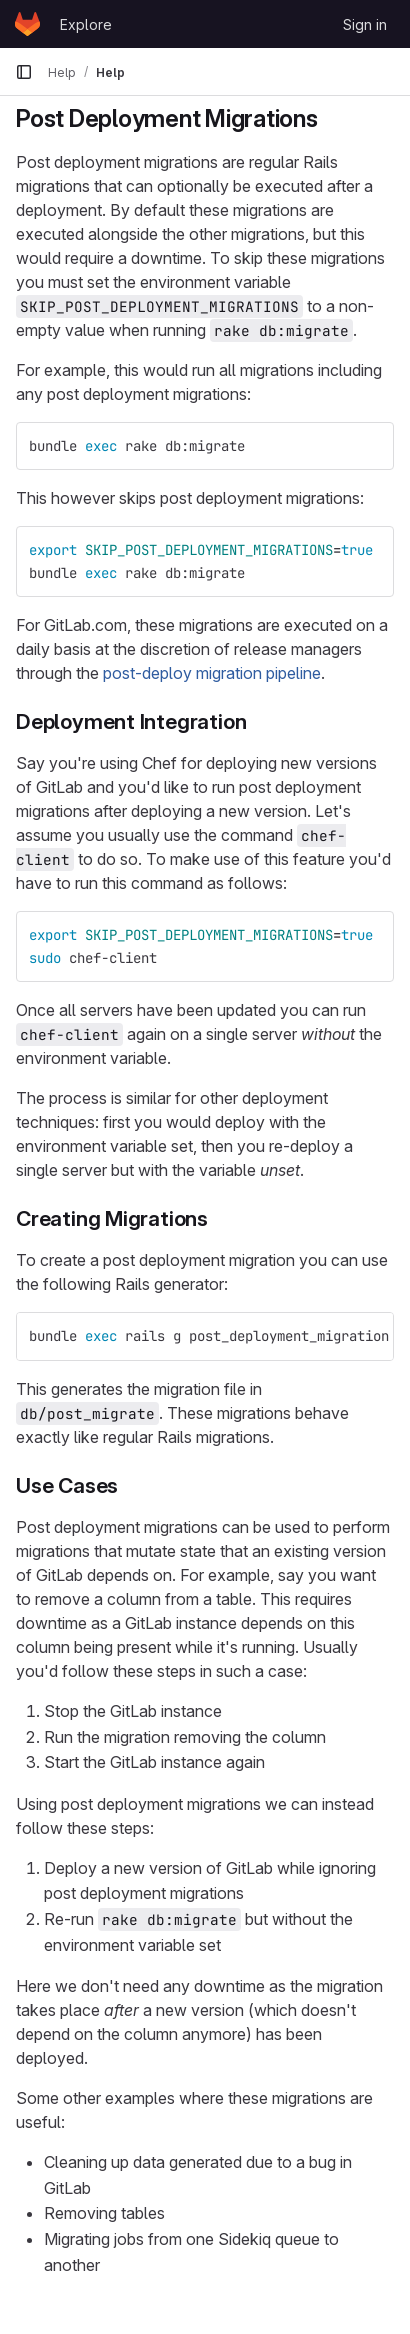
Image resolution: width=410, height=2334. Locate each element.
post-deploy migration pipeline (212, 673)
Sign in (365, 24)
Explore (86, 24)
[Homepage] (27, 24)
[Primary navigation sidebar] (24, 72)
